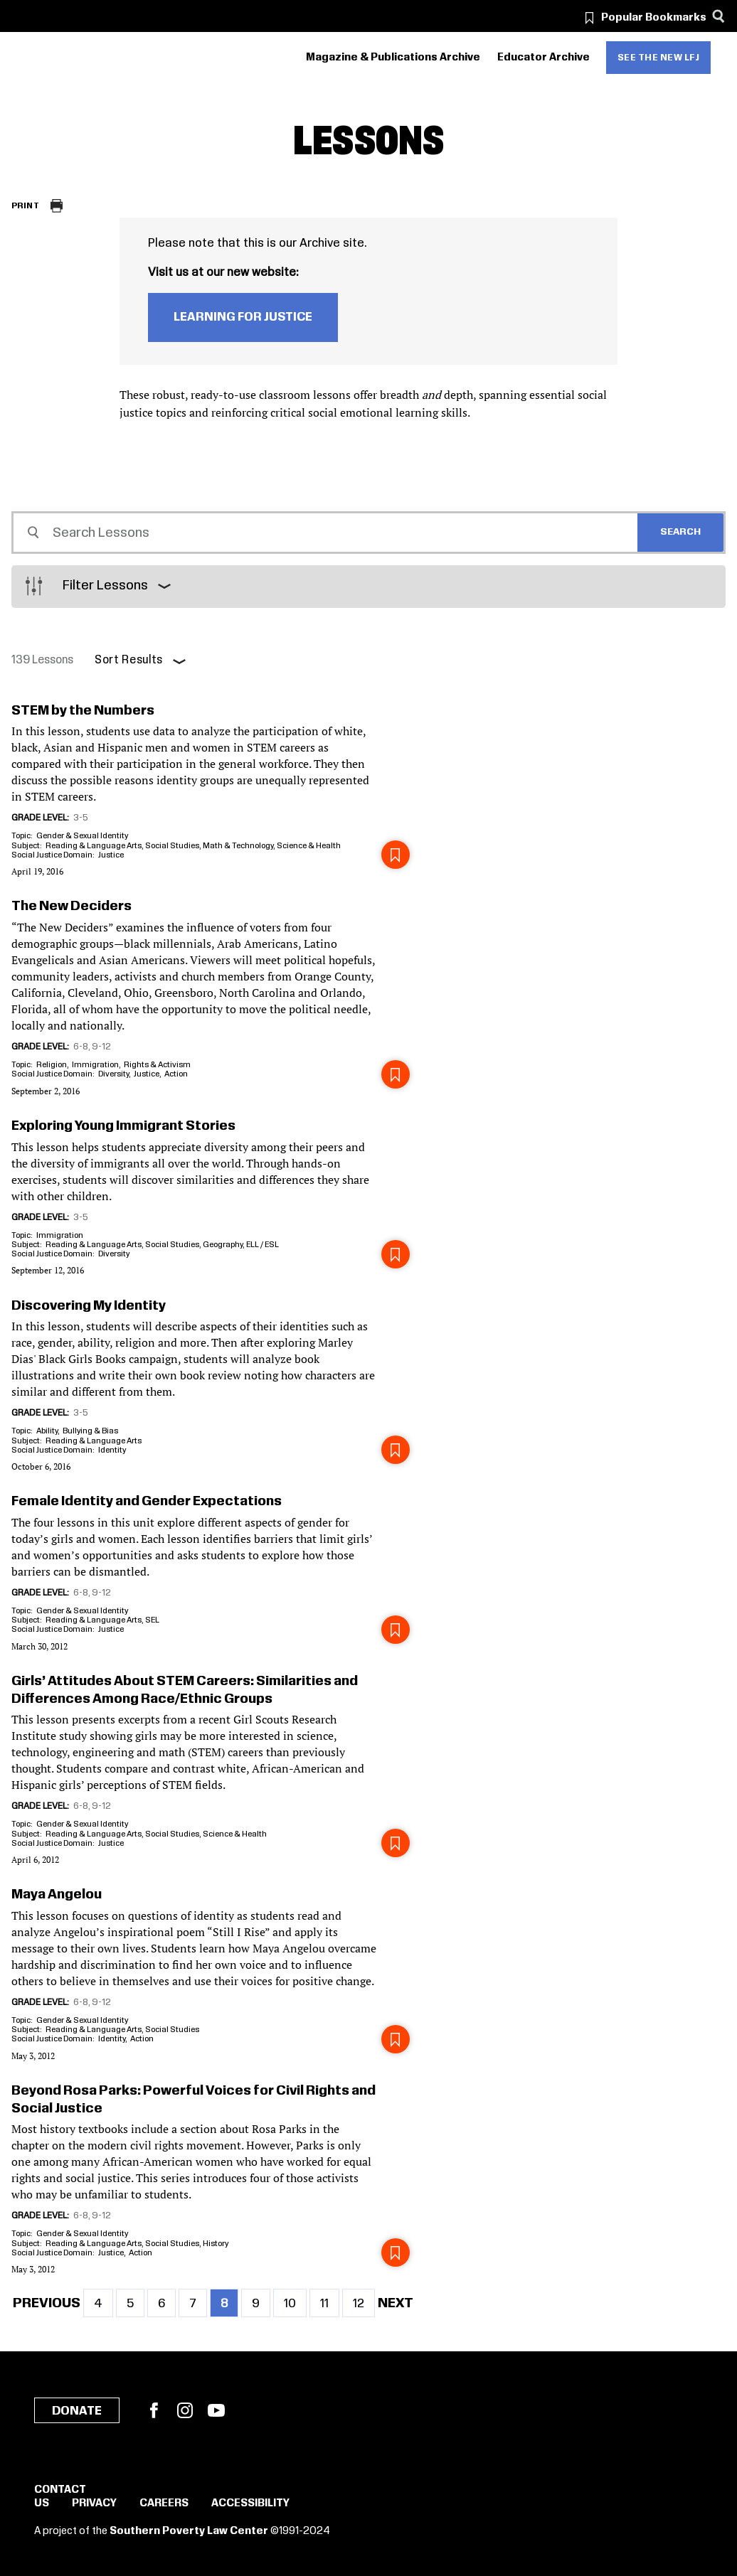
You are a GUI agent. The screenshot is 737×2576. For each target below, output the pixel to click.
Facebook (153, 2410)
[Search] (718, 16)
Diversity (113, 1074)
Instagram (184, 2410)
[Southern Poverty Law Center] (23, 58)
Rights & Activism (157, 1065)
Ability (47, 1431)
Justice (111, 855)
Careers (164, 2503)
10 (295, 2302)
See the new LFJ (658, 57)
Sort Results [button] (129, 660)
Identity (112, 1450)
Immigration (95, 1065)
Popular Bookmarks (653, 18)
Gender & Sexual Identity (82, 836)
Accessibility (250, 2503)
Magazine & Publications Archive (393, 58)
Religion (51, 1065)
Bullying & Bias (90, 1431)
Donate (77, 2411)
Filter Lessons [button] (105, 585)
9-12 (101, 1046)
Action (176, 1074)
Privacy (94, 2503)
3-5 (80, 817)
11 (329, 2302)
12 (364, 2302)
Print (25, 206)
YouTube (216, 2410)
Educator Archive (543, 58)
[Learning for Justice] (92, 58)
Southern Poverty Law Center (189, 2531)
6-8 (80, 1046)
